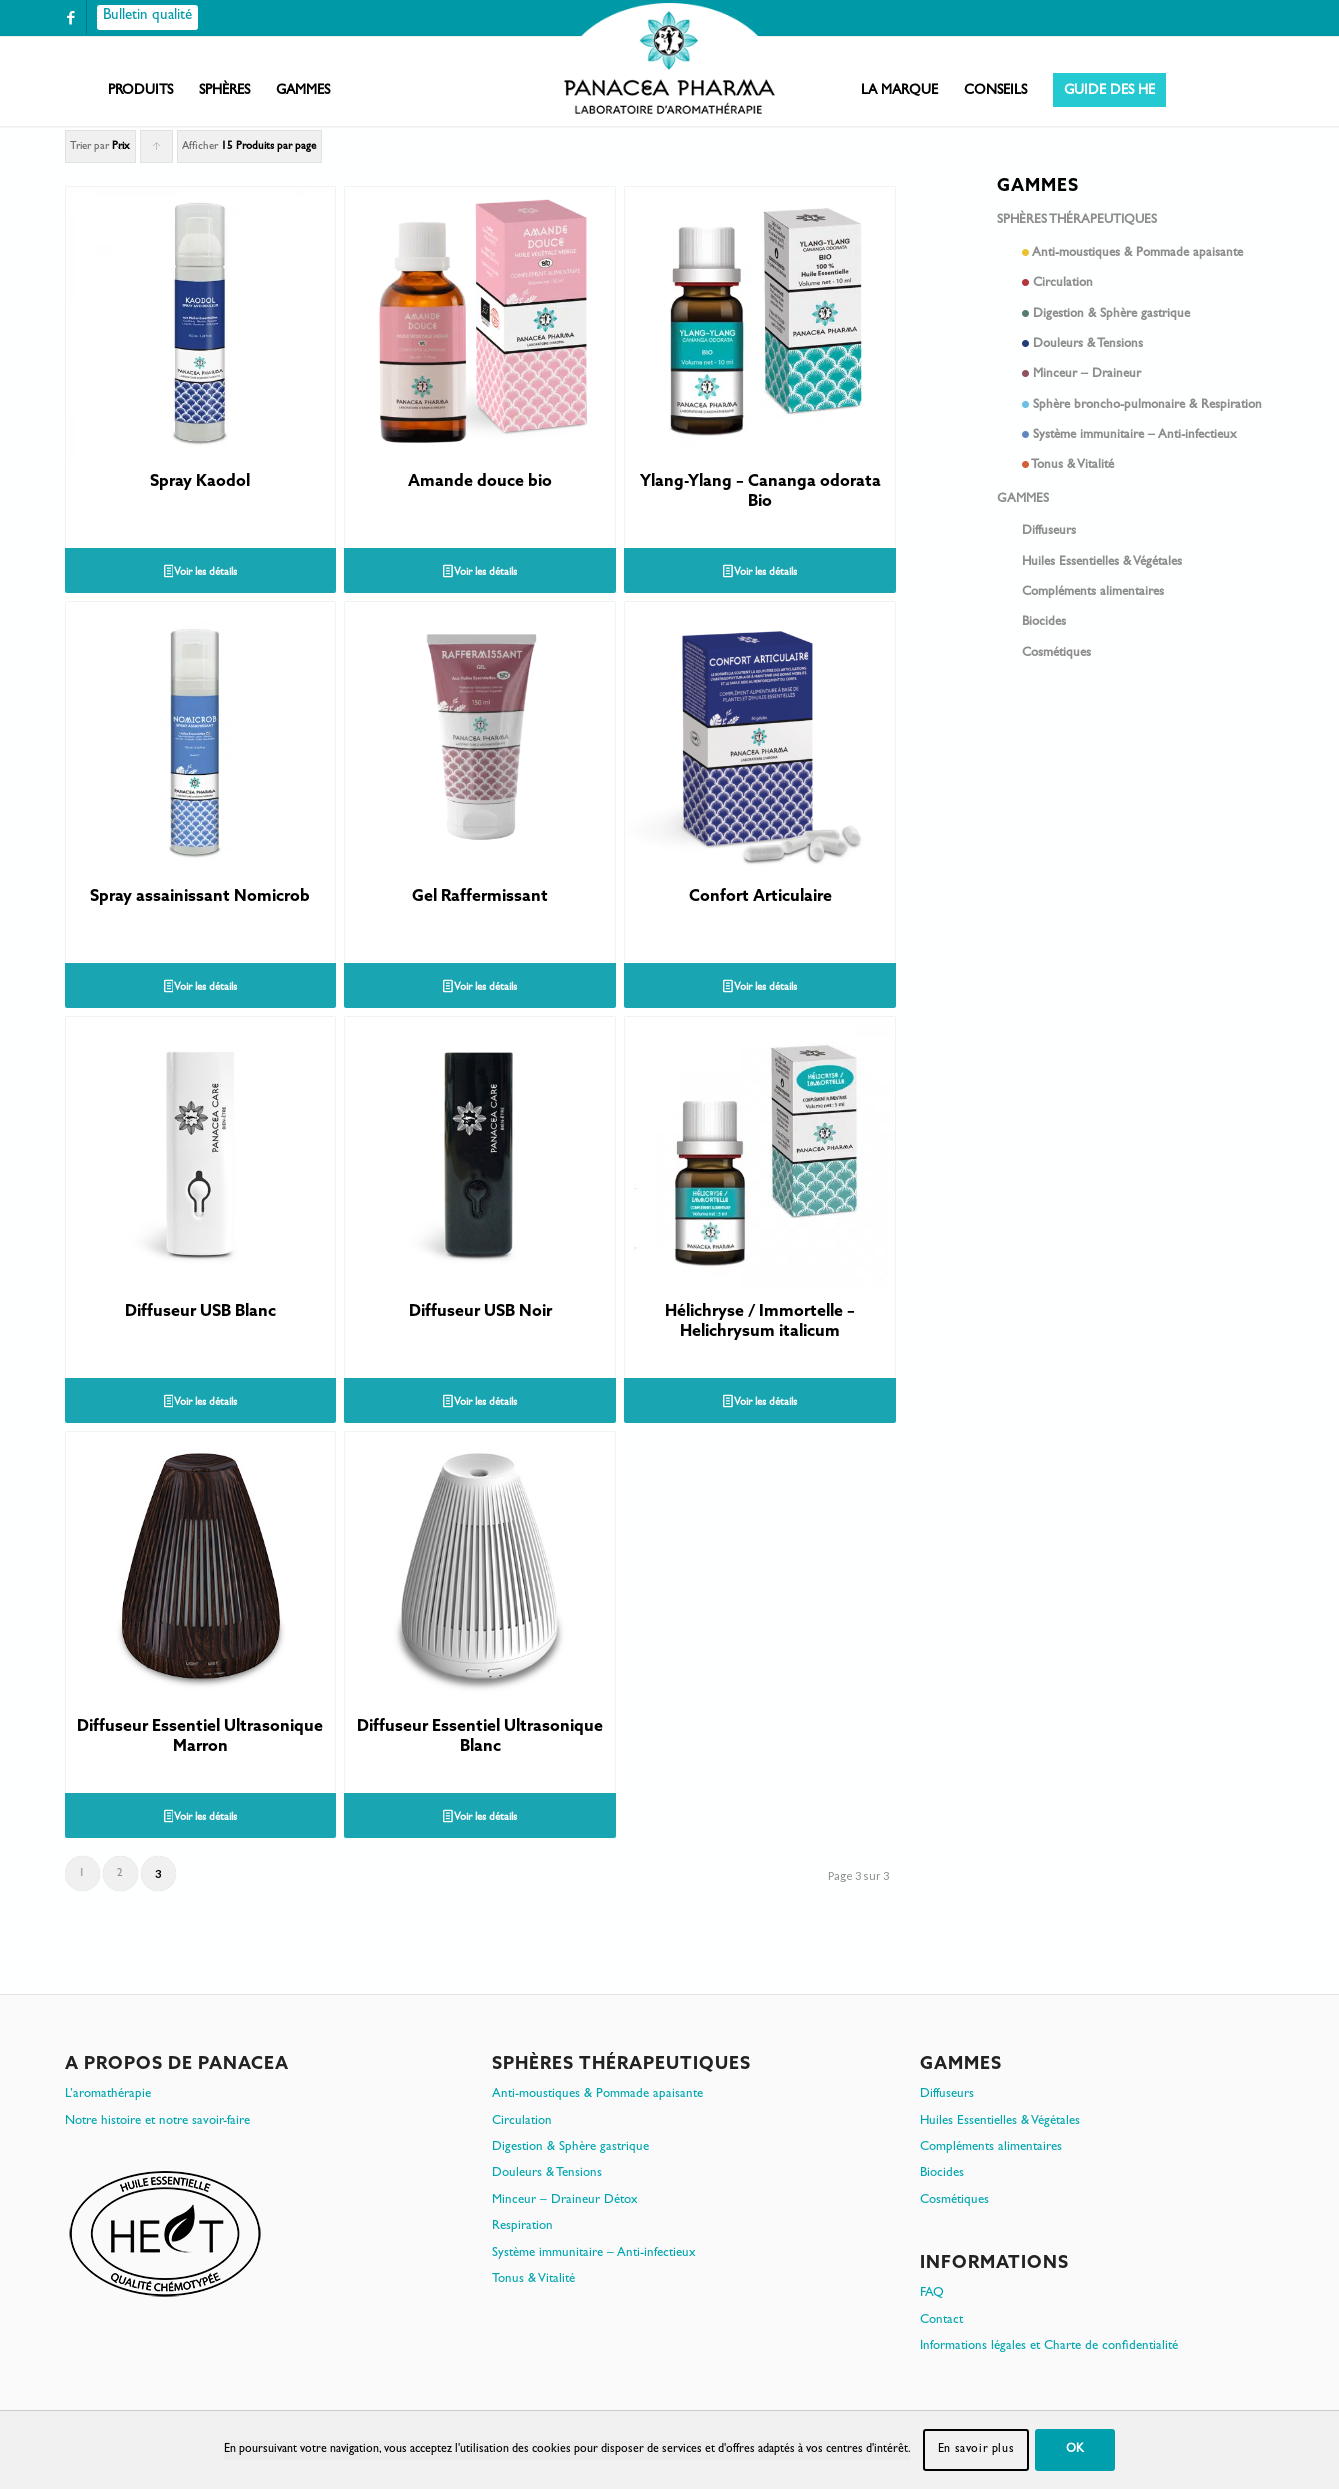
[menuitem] (140, 91)
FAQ (932, 2293)
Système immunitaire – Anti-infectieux (1148, 437)
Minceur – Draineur (1148, 376)
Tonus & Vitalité (1148, 467)
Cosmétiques (1056, 653)
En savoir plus (976, 2450)
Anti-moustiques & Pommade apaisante (1148, 255)
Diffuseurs (1049, 531)
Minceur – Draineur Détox (565, 2200)
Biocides (1044, 622)
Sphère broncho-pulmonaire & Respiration (1148, 407)
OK (1075, 2450)
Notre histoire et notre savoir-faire (157, 2121)
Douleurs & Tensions (1148, 346)
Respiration (522, 2226)
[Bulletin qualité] (147, 17)
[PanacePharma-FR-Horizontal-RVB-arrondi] (670, 60)
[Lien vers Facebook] (71, 17)
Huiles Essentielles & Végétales (1102, 562)
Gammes (1023, 499)
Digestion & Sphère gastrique (1148, 316)
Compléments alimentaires (1093, 592)
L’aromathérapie (108, 2094)
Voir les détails (201, 574)
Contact (941, 2320)
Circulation (1148, 285)
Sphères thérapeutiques (1077, 220)
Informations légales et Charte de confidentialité (1049, 2346)
